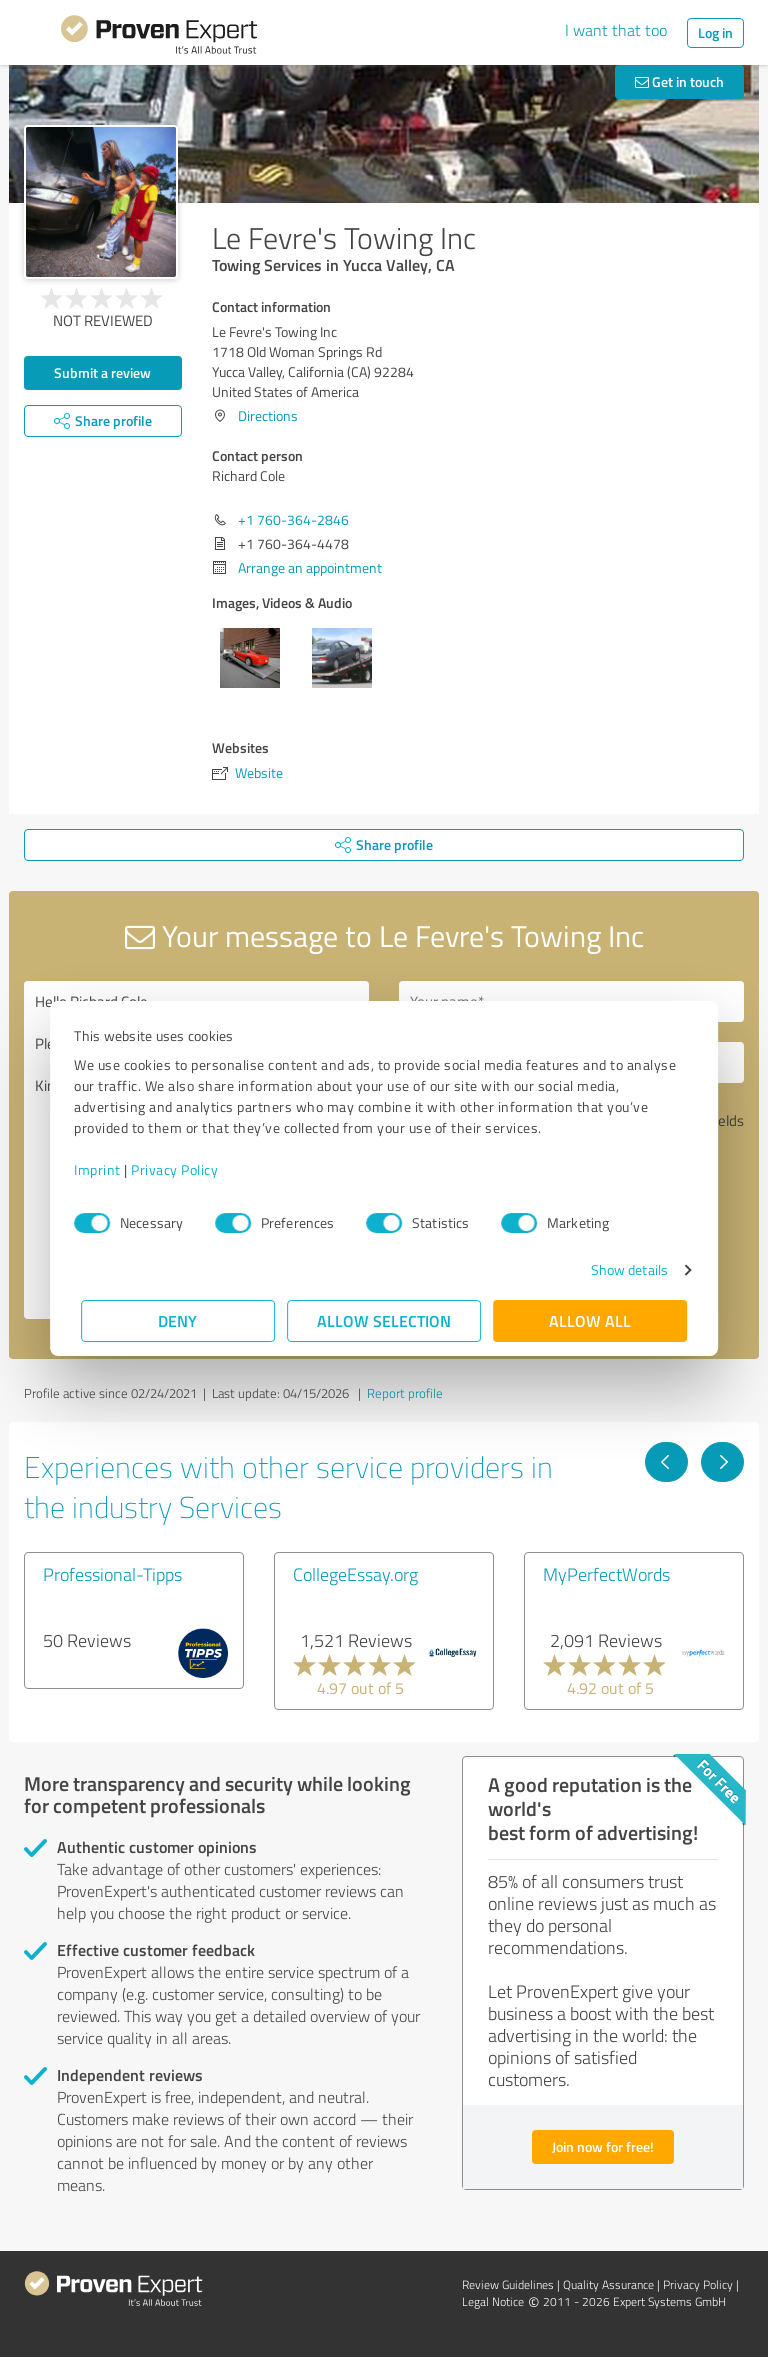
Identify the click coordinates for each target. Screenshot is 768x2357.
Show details (622, 1269)
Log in (715, 32)
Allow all (590, 1320)
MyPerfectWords (606, 1574)
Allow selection (384, 1320)
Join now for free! (603, 2146)
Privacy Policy (181, 1169)
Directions (268, 415)
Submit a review (102, 372)
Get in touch (679, 81)
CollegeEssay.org (355, 1574)
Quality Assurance (608, 2284)
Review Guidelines (508, 2284)
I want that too (616, 30)
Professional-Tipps (112, 1574)
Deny (178, 1320)
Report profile (405, 1393)
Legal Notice (493, 2301)
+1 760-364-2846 (293, 519)
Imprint (104, 1169)
